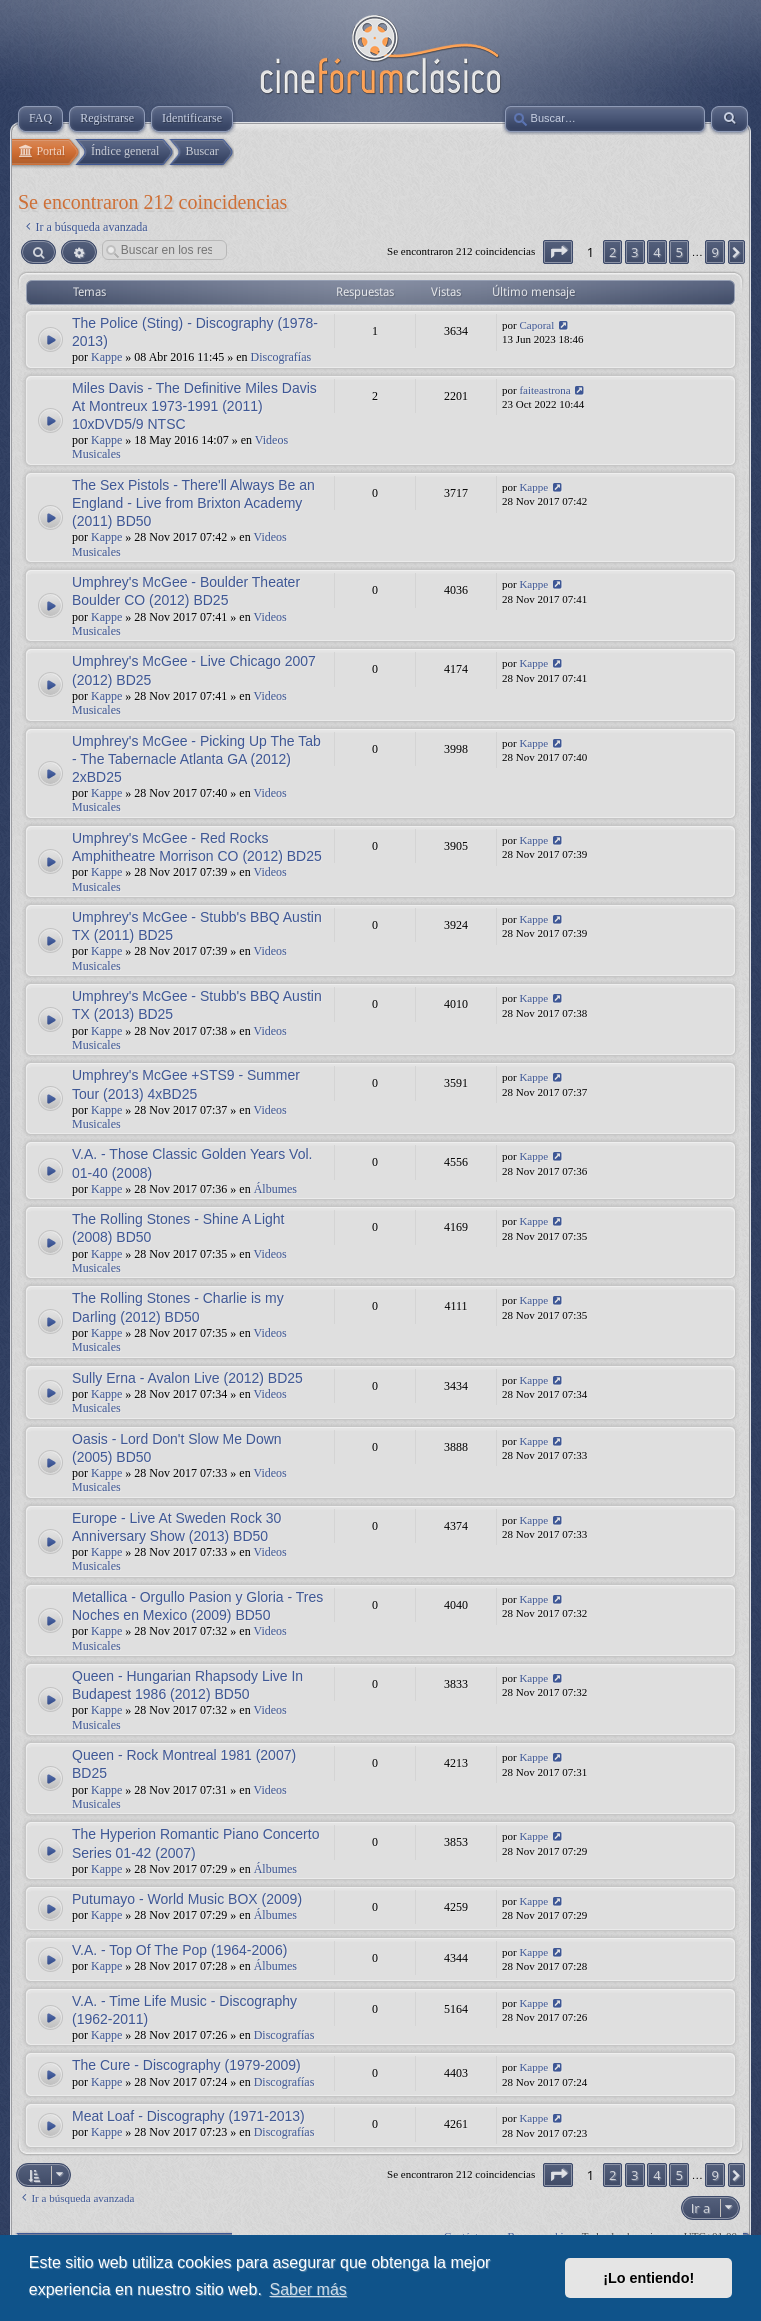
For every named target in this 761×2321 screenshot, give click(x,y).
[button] (558, 252)
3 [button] (634, 252)
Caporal (536, 325)
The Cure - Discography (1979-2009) (186, 2065)
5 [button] (678, 252)
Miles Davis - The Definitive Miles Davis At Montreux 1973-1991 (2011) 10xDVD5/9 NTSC (194, 406)
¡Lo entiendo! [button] (648, 2278)
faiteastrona (544, 390)
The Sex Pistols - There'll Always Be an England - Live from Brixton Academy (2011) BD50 (193, 503)
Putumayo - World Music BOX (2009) (187, 1899)
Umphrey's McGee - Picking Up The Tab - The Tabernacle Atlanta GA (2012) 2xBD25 (196, 759)
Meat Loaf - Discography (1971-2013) (188, 2116)
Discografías (281, 357)
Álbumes (275, 1189)
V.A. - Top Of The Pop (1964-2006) (179, 1950)
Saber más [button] (307, 2289)
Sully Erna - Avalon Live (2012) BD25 (187, 1378)
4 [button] (656, 252)
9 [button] (714, 252)
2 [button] (612, 252)
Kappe (106, 357)
